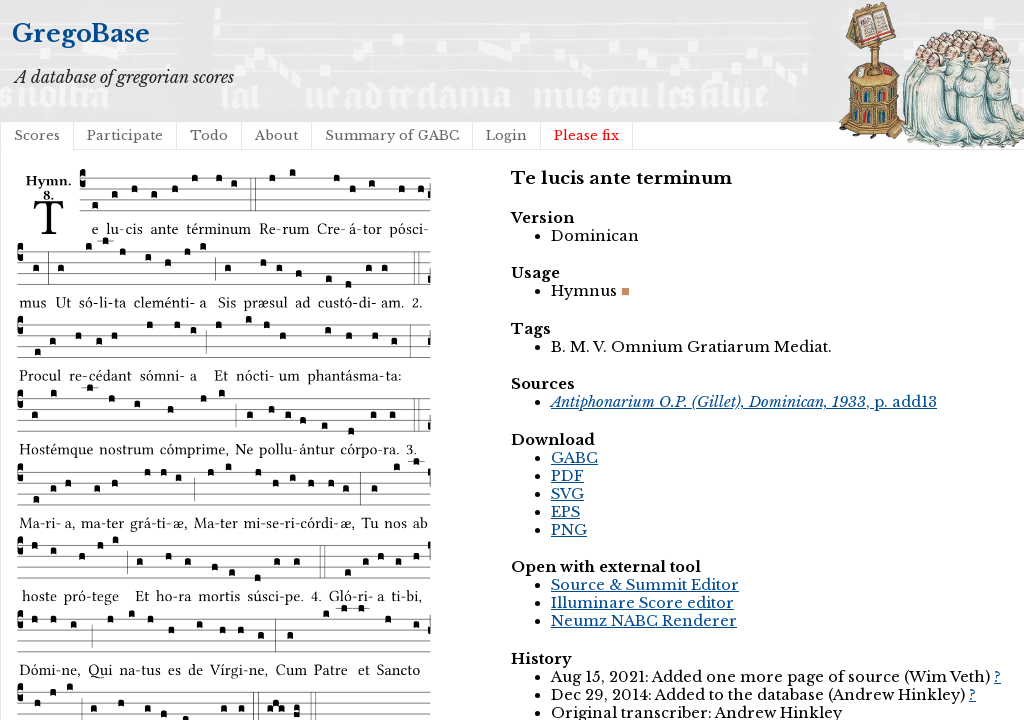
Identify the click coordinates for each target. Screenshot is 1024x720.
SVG (567, 494)
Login (506, 135)
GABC (574, 458)
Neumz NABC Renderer (644, 621)
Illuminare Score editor (642, 603)
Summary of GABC (392, 135)
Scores (37, 135)
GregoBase (81, 33)
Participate (125, 135)
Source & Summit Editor (645, 585)
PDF (567, 476)
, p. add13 (744, 402)
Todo (209, 135)
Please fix (586, 135)
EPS (565, 512)
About (276, 135)
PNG (569, 530)
